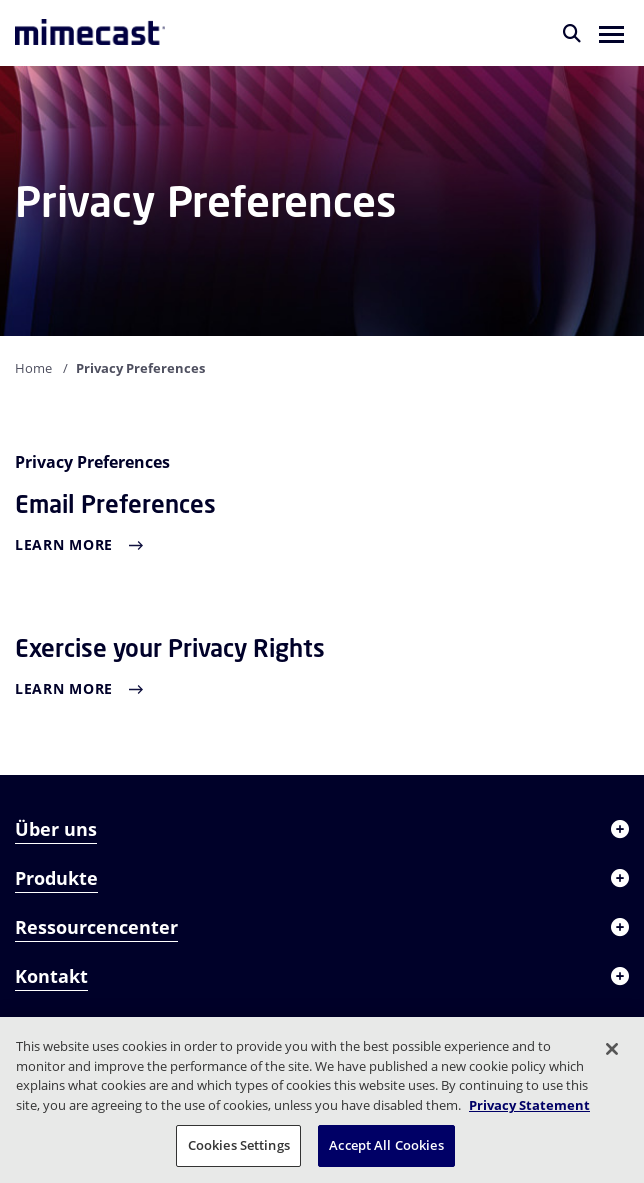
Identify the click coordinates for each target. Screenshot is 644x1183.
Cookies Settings (239, 1145)
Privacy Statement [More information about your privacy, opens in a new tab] (529, 1105)
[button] (611, 33)
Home (33, 368)
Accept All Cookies (386, 1145)
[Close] (612, 1049)
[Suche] (572, 33)
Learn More (64, 544)
